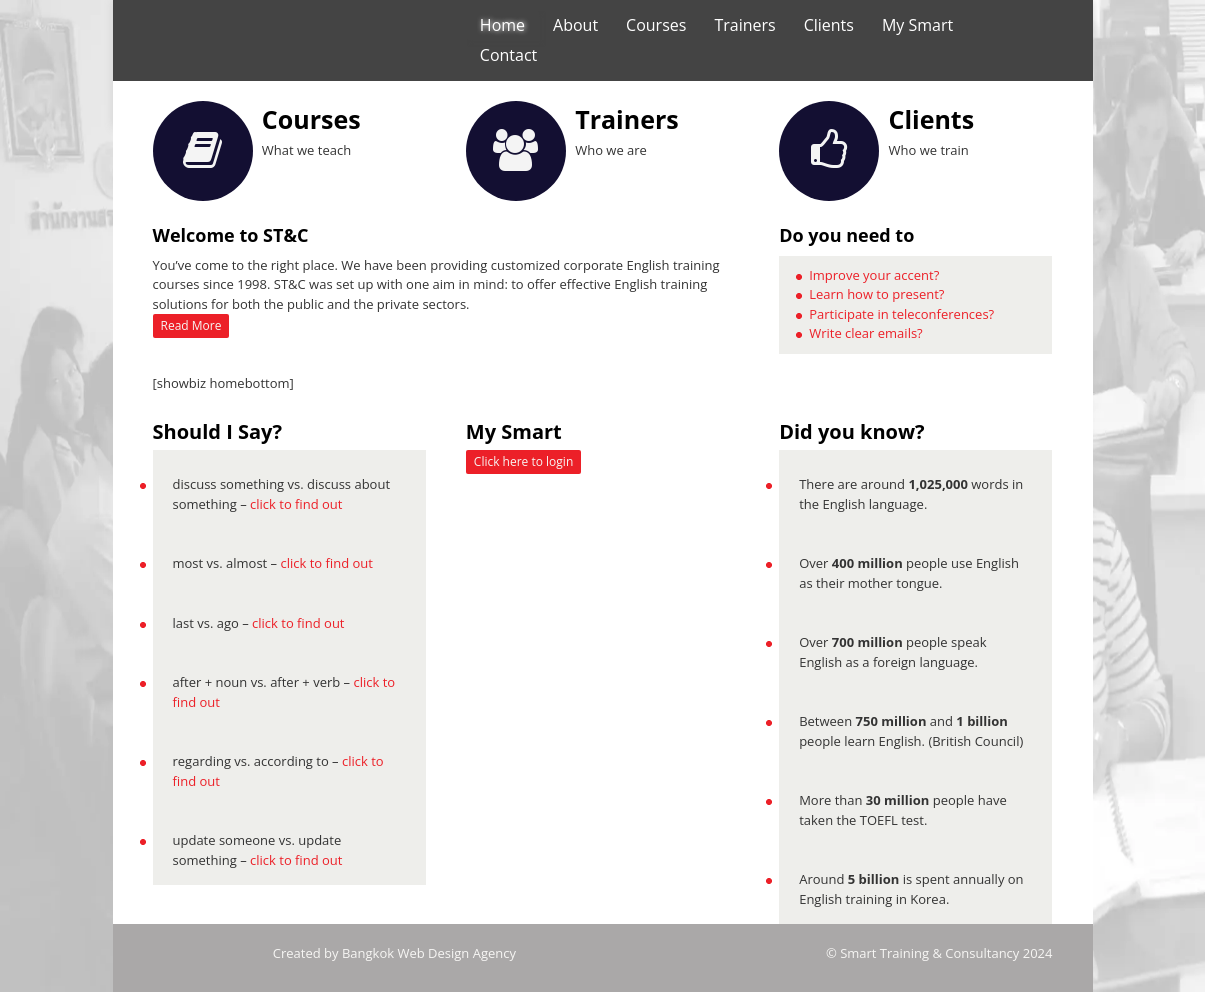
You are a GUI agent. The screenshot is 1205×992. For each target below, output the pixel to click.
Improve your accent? (874, 275)
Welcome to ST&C (231, 235)
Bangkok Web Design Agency (429, 953)
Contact (508, 55)
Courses (656, 25)
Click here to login (523, 461)
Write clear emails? (866, 333)
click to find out (296, 504)
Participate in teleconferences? (901, 314)
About (575, 25)
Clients (829, 25)
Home (502, 25)
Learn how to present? (876, 294)
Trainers (744, 25)
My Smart (917, 25)
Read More (191, 325)
